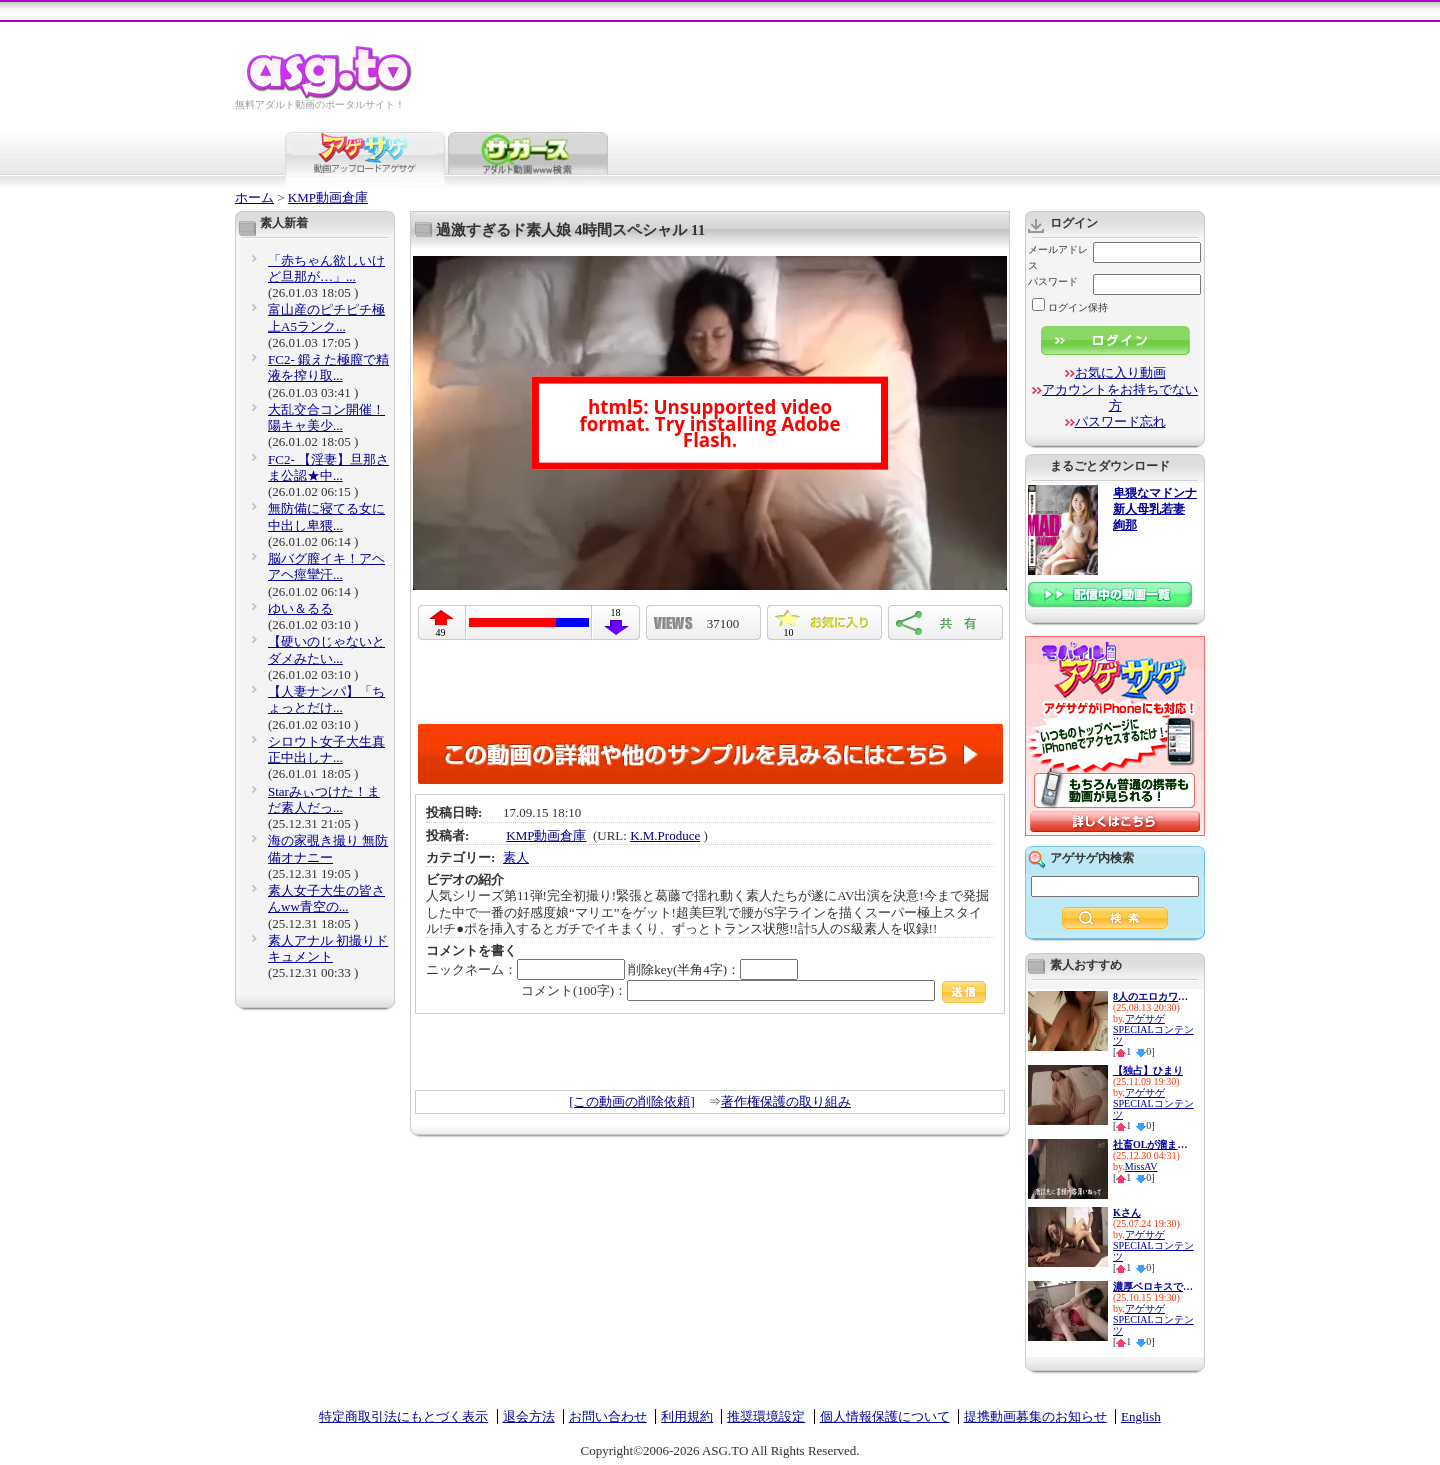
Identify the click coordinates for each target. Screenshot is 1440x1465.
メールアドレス (1058, 257)
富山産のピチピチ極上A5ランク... (326, 317)
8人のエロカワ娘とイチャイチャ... (1153, 996)
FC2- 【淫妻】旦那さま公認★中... (328, 467)
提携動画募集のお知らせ (1035, 1416)
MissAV (1141, 1166)
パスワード (1053, 281)
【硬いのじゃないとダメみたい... (326, 649)
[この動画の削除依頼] (632, 1101)
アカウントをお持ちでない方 (1120, 397)
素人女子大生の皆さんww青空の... (326, 898)
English (1141, 1416)
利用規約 (687, 1416)
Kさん (1127, 1212)
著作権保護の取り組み (786, 1101)
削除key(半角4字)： (713, 969)
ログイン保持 (1070, 307)
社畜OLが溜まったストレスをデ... (1153, 1144)
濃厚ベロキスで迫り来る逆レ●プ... (1153, 1286)
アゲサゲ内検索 (1092, 858)
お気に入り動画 (1120, 372)
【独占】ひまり (1148, 1070)
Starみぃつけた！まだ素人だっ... (324, 799)
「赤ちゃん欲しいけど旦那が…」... (326, 268)
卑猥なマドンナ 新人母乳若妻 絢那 (1155, 509)
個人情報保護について (885, 1416)
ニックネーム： (525, 969)
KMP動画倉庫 (328, 197)
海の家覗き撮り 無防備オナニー (328, 848)
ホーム (254, 197)
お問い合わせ (608, 1416)
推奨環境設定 (766, 1416)
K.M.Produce (665, 835)
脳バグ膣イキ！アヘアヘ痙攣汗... (326, 566)
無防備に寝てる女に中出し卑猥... (326, 516)
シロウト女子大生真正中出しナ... (326, 749)
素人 (516, 857)
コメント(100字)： (753, 990)
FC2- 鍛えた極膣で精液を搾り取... (328, 367)
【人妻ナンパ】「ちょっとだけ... (326, 699)
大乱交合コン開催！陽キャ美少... (326, 417)
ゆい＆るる (300, 608)
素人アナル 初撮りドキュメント (328, 948)
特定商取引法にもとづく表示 (403, 1416)
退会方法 (529, 1416)
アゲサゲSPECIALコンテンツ (1153, 1029)
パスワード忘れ (1120, 421)
